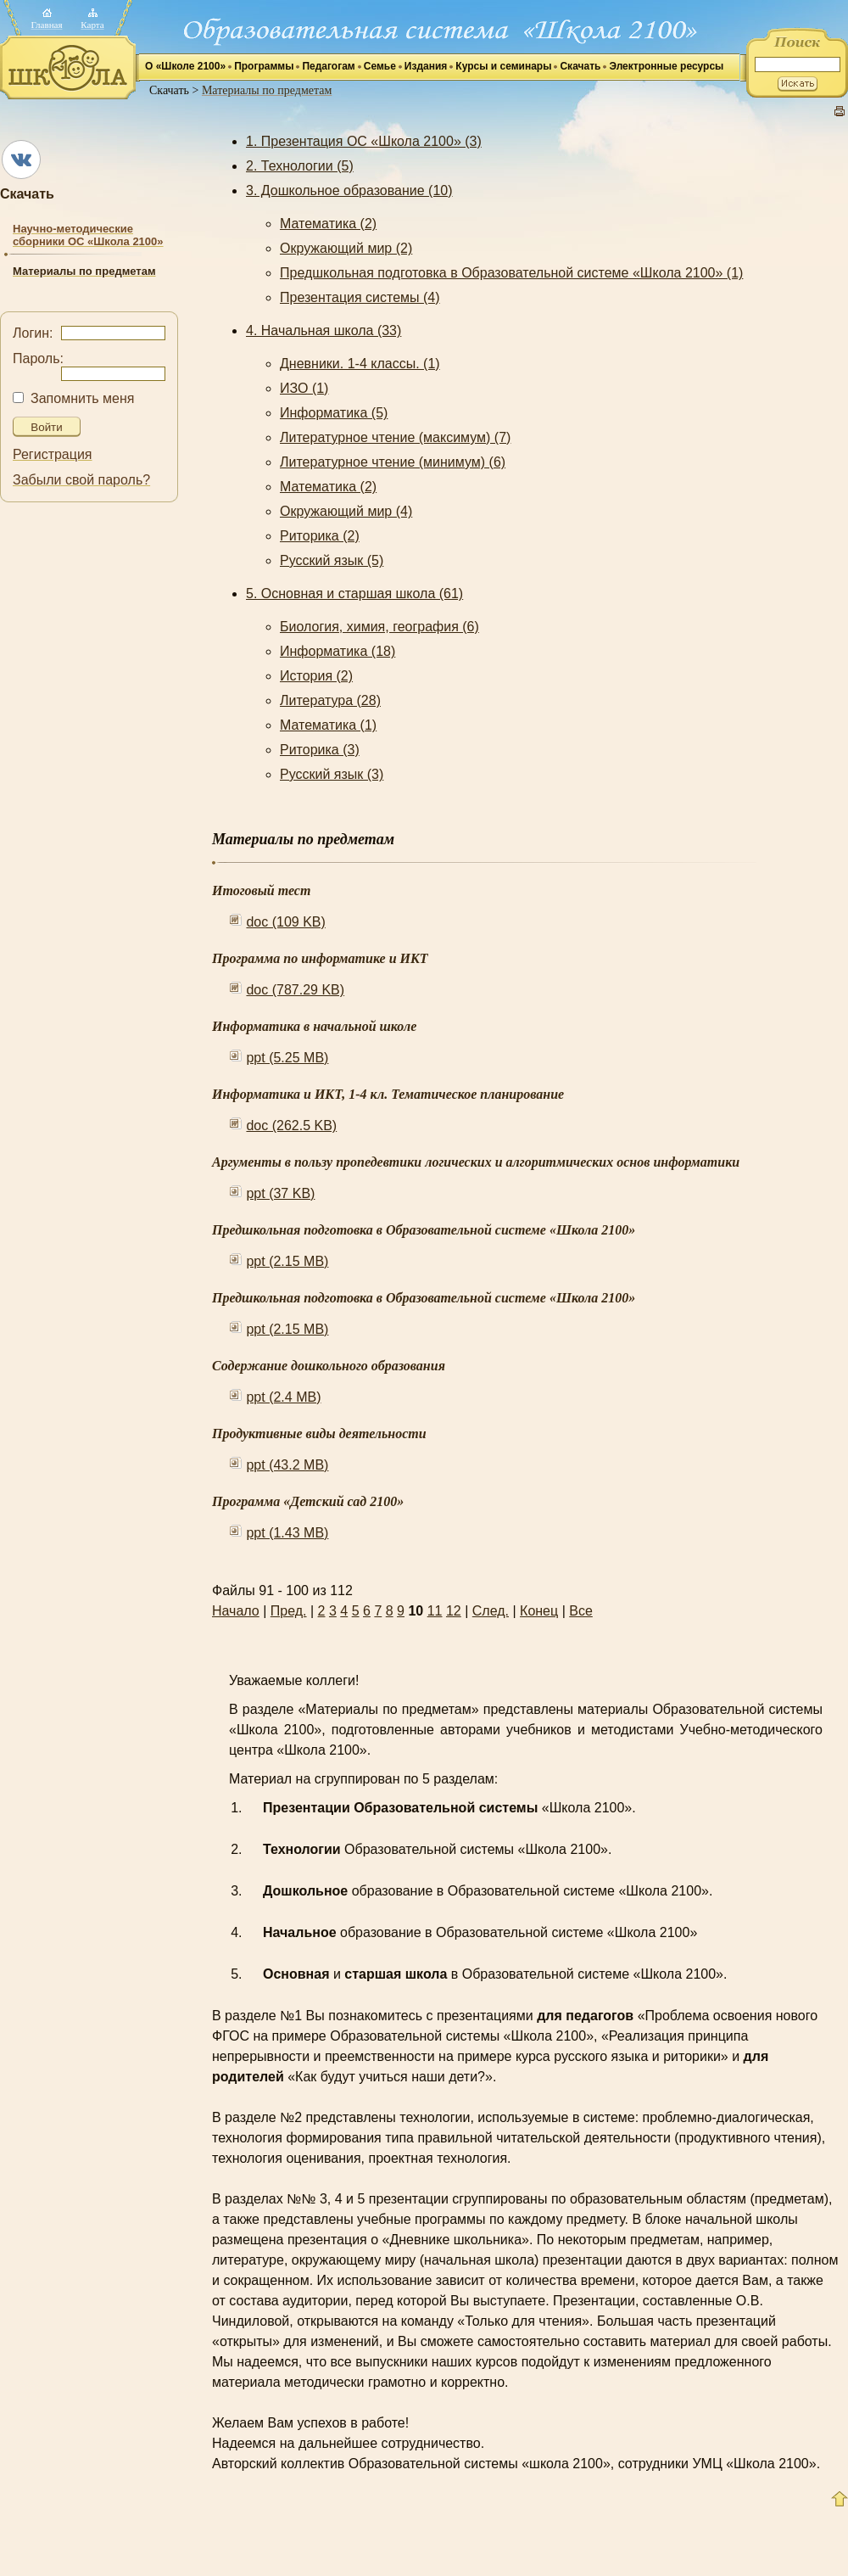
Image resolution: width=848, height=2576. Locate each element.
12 (453, 1611)
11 (435, 1611)
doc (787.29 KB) (295, 990)
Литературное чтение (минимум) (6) (392, 462)
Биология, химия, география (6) (379, 626)
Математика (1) (328, 725)
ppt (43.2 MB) (287, 1465)
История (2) (316, 676)
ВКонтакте (21, 159)
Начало (235, 1611)
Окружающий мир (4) (346, 511)
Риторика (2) (320, 536)
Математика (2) (328, 223)
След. (490, 1611)
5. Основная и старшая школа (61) (354, 593)
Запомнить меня (82, 398)
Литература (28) (330, 700)
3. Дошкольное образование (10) (349, 190)
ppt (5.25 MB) (287, 1057)
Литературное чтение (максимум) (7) (395, 437)
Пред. (289, 1611)
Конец (539, 1611)
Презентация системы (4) (360, 297)
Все (581, 1611)
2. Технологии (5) (300, 166)
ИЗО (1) (304, 388)
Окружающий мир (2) (346, 248)
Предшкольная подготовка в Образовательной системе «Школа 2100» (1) (511, 273)
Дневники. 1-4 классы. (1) (360, 363)
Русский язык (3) (331, 774)
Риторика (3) (320, 749)
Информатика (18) (337, 651)
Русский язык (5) (331, 560)
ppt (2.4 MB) (283, 1397)
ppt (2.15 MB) (287, 1261)
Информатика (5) (334, 413)
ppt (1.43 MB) (287, 1533)
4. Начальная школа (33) (323, 330)
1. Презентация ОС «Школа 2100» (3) (364, 141)
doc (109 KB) (285, 922)
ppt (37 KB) (280, 1193)
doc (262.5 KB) (291, 1125)
